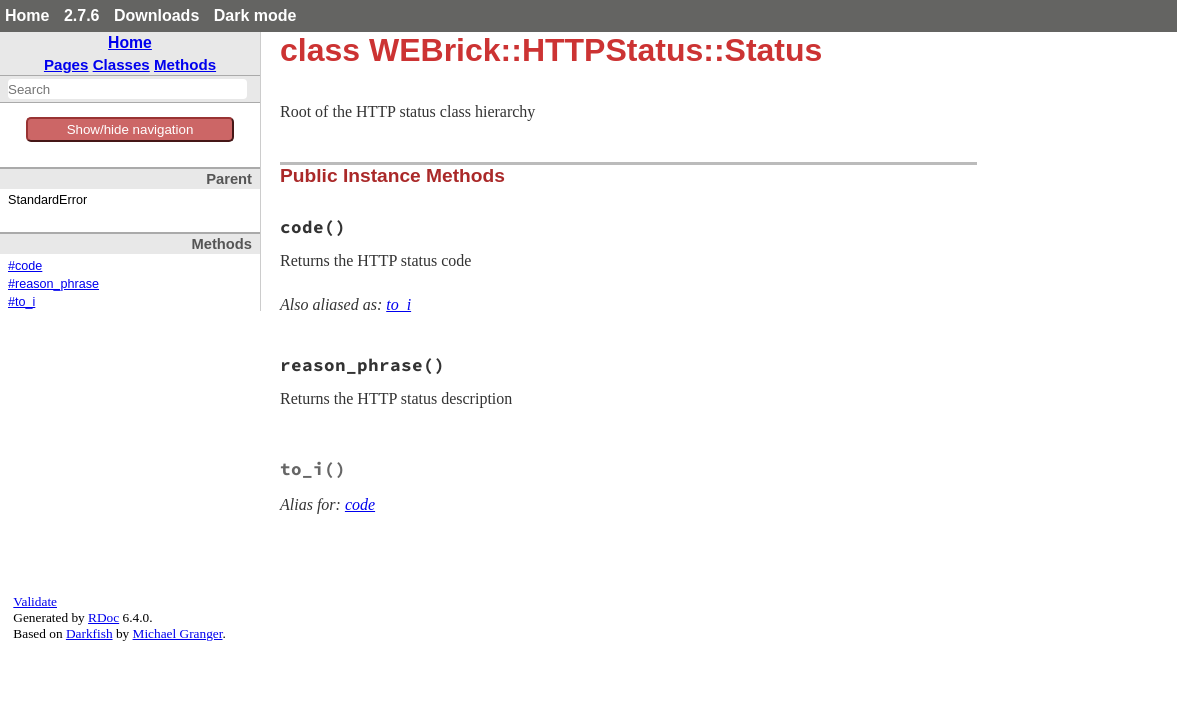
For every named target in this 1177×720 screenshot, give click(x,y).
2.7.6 (82, 15)
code (360, 504)
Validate (35, 601)
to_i (398, 304)
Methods (185, 64)
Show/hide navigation (130, 129)
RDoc (103, 617)
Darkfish (89, 633)
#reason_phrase (53, 284)
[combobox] (127, 89)
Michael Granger (178, 633)
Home (27, 15)
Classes (121, 64)
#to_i (21, 302)
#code (25, 266)
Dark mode (255, 15)
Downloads (156, 15)
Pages (66, 64)
